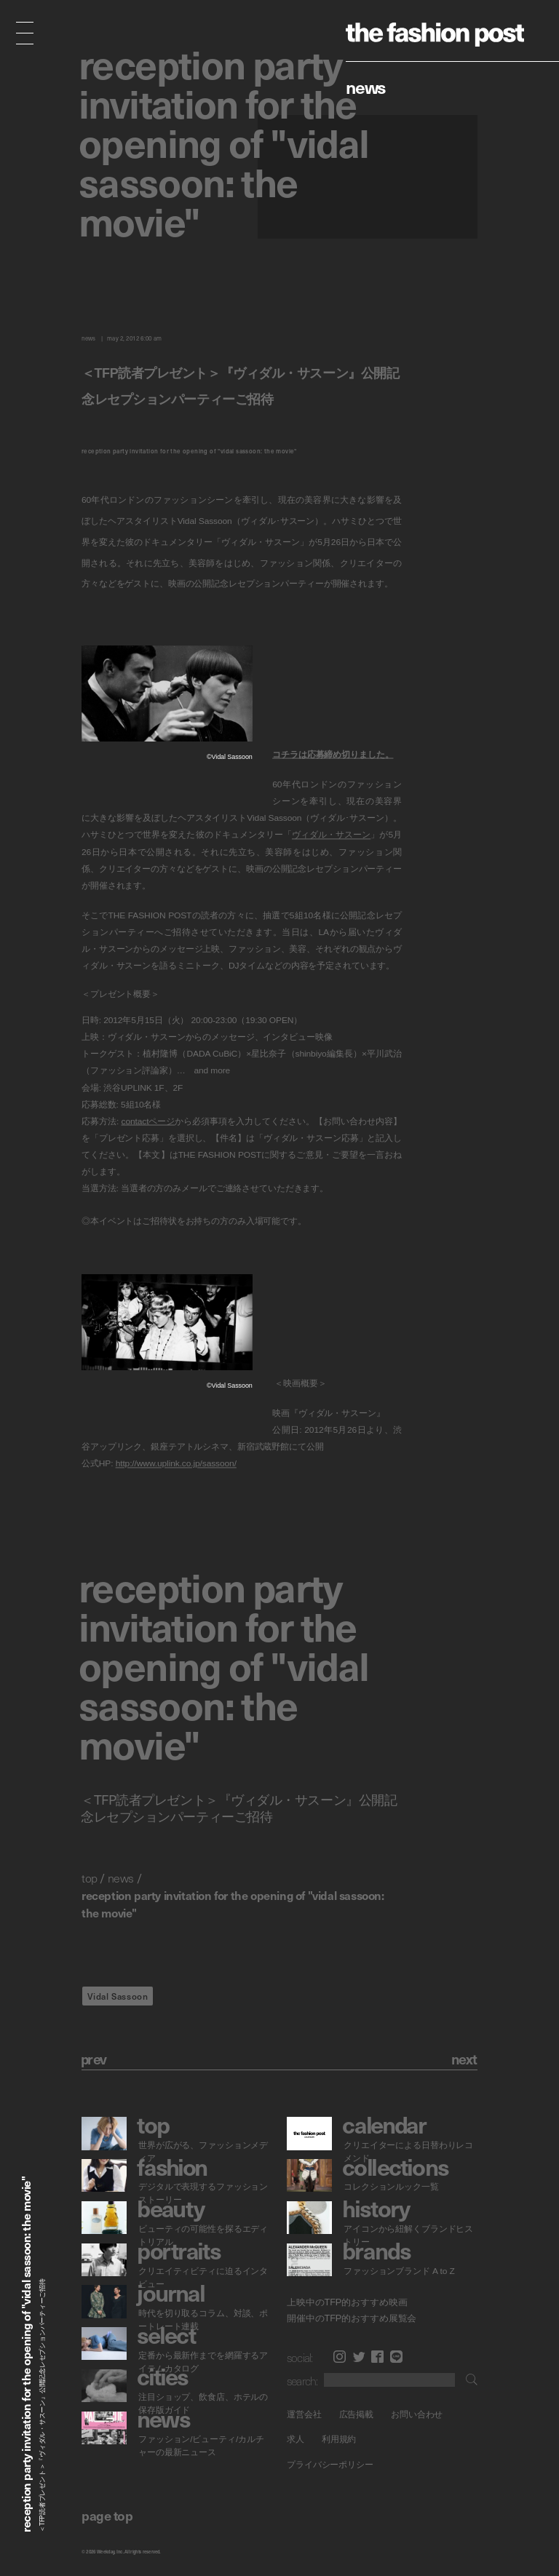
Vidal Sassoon (117, 1996)
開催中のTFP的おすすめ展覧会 (351, 2318)
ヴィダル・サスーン (331, 835)
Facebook (377, 2356)
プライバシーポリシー (330, 2465)
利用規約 (339, 2439)
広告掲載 (356, 2414)
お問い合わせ (417, 2414)
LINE (396, 2356)
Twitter (359, 2356)
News (366, 86)
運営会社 (304, 2414)
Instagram (339, 2356)
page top (107, 2515)
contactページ (148, 1121)
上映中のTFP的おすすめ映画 (347, 2302)
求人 (295, 2439)
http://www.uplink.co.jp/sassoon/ (176, 1463)
